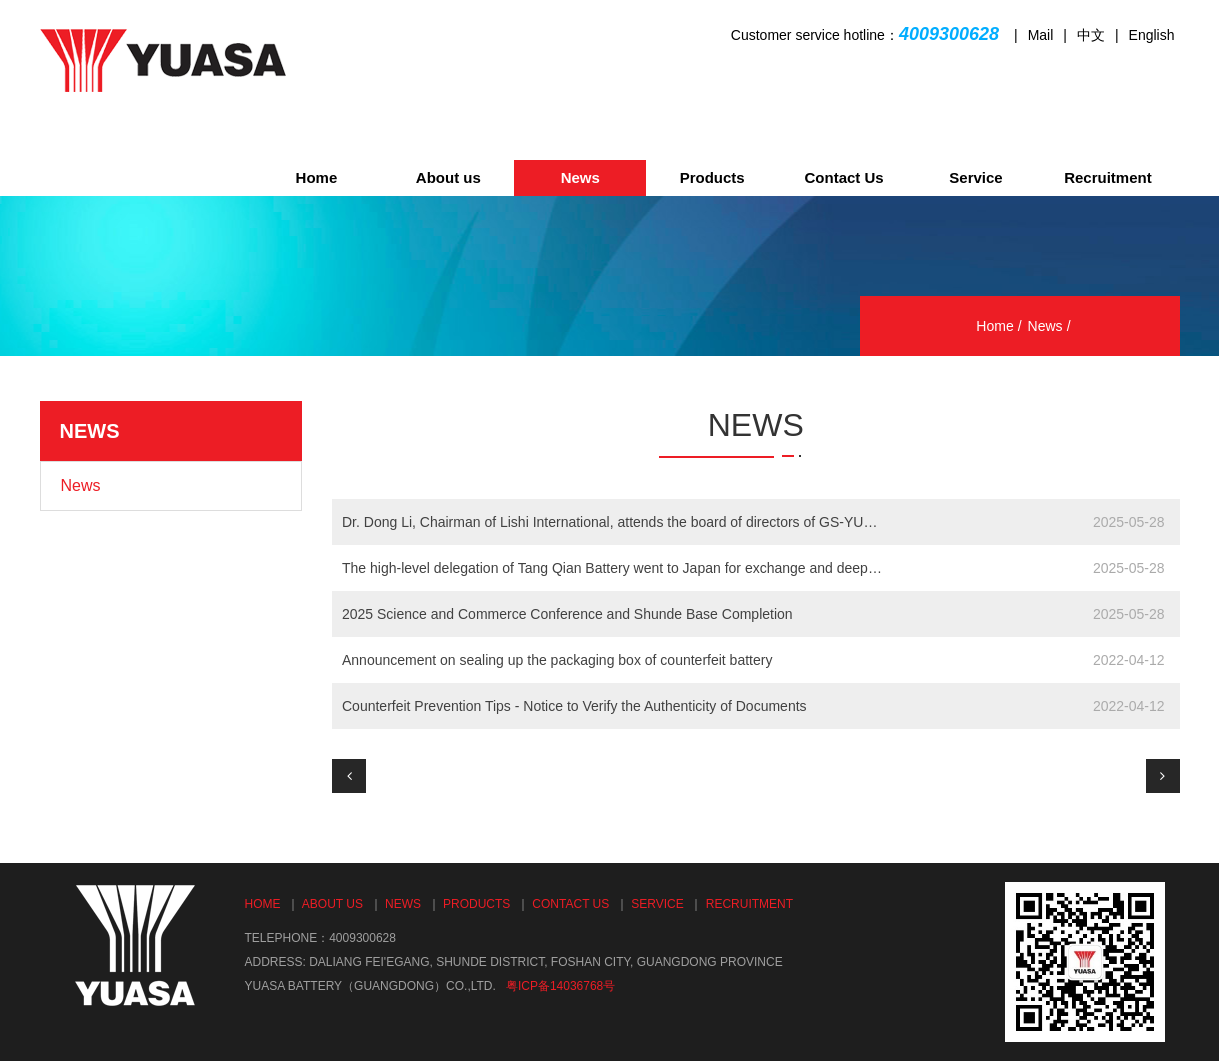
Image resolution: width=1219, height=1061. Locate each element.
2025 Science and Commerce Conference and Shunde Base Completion (567, 614)
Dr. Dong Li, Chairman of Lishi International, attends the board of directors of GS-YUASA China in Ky (612, 522)
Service (975, 177)
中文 (1091, 35)
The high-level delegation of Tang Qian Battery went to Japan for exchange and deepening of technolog (612, 568)
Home (317, 177)
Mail (1041, 35)
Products (712, 177)
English (1152, 35)
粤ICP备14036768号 (560, 986)
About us (448, 177)
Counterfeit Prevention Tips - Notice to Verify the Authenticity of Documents (574, 706)
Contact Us (843, 177)
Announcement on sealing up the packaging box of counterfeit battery (557, 660)
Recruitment (1108, 177)
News (580, 177)
